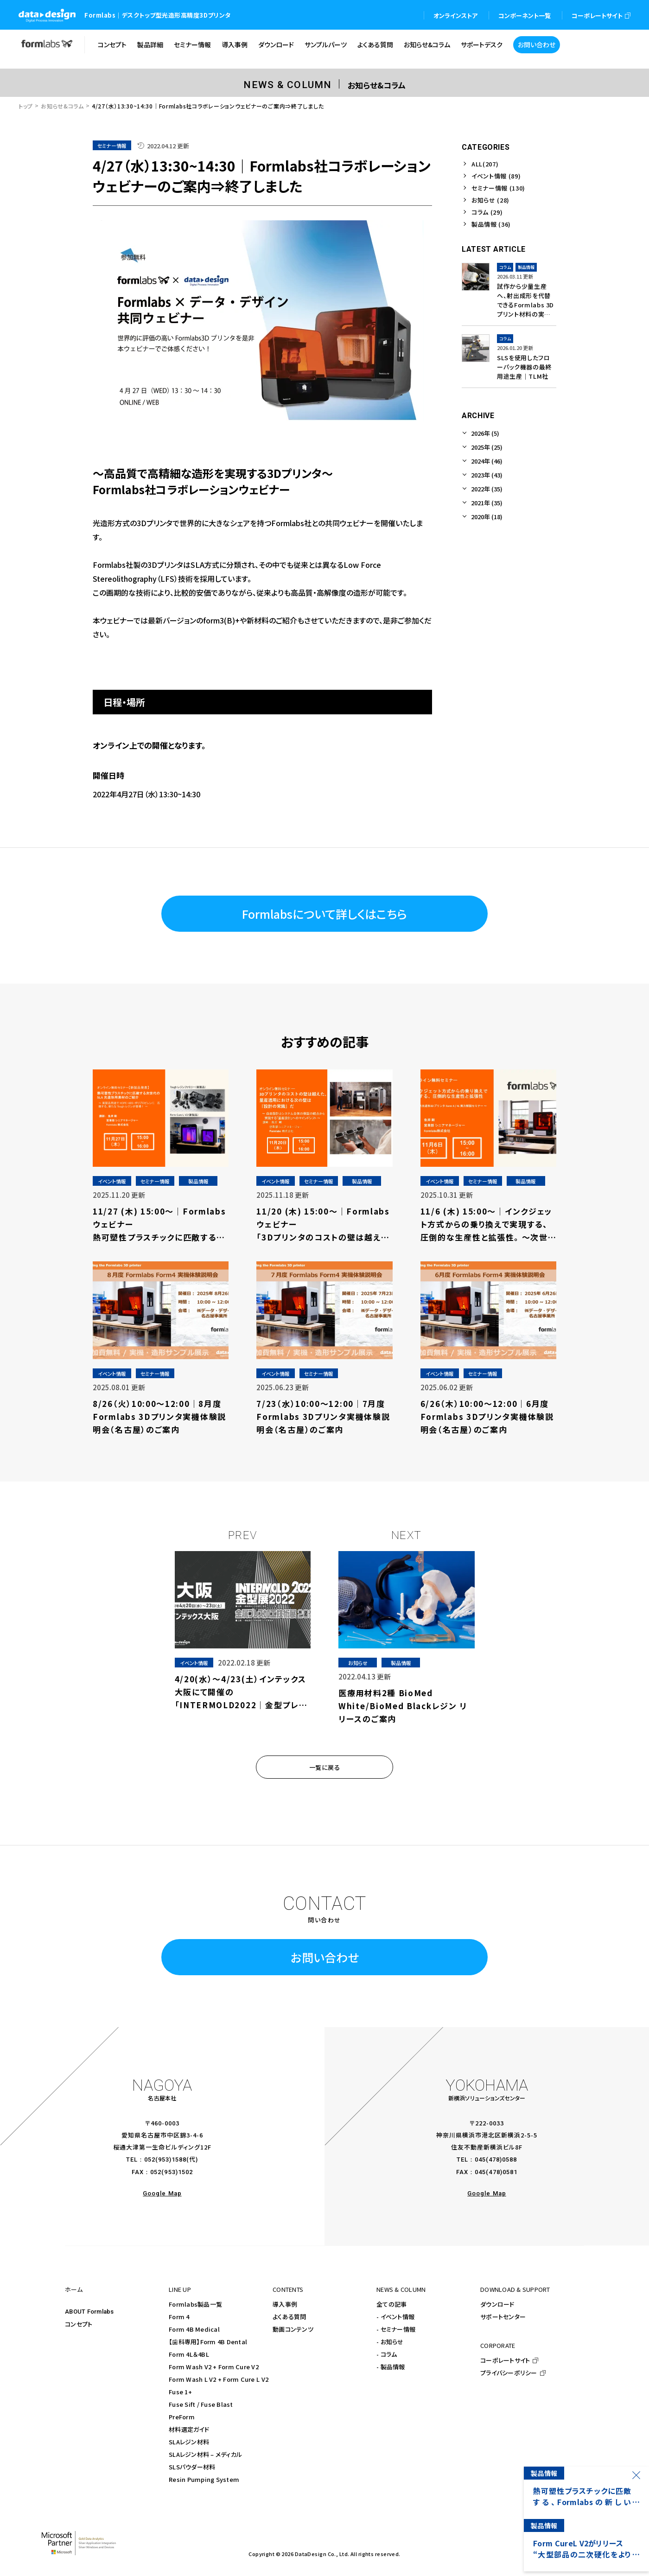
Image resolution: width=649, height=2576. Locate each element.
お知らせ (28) (490, 200)
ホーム (74, 2289)
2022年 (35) (487, 488)
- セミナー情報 (395, 2329)
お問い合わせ (325, 1957)
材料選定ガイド (189, 2429)
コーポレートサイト (505, 2360)
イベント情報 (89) (496, 176)
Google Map (162, 2193)
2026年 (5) (485, 433)
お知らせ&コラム (62, 106)
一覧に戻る (324, 1767)
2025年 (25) (487, 447)
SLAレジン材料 (189, 2441)
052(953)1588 (165, 2159)
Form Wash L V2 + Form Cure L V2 (218, 2379)
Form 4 (179, 2316)
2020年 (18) (487, 516)
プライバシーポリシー (508, 2372)
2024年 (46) (487, 461)
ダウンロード (497, 2304)
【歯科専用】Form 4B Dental (208, 2341)
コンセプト (78, 2324)
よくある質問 (289, 2316)
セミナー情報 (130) (498, 188)
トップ (26, 106)
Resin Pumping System (204, 2479)
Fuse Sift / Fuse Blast (201, 2404)
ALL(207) (484, 163)
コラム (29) (487, 212)
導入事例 (285, 2304)
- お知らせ (390, 2341)
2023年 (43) (487, 475)
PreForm (182, 2416)
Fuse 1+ (180, 2391)
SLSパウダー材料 (192, 2466)
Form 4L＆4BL (189, 2354)
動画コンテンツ (293, 2329)
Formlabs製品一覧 (195, 2304)
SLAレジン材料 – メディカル (205, 2454)
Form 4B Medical (194, 2329)
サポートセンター (503, 2316)
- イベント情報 (395, 2316)
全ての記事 (391, 2304)
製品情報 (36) (491, 224)
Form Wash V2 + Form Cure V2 (214, 2366)
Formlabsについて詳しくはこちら (324, 913)
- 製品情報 (390, 2366)
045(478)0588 (496, 2159)
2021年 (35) (487, 502)
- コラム (386, 2354)
